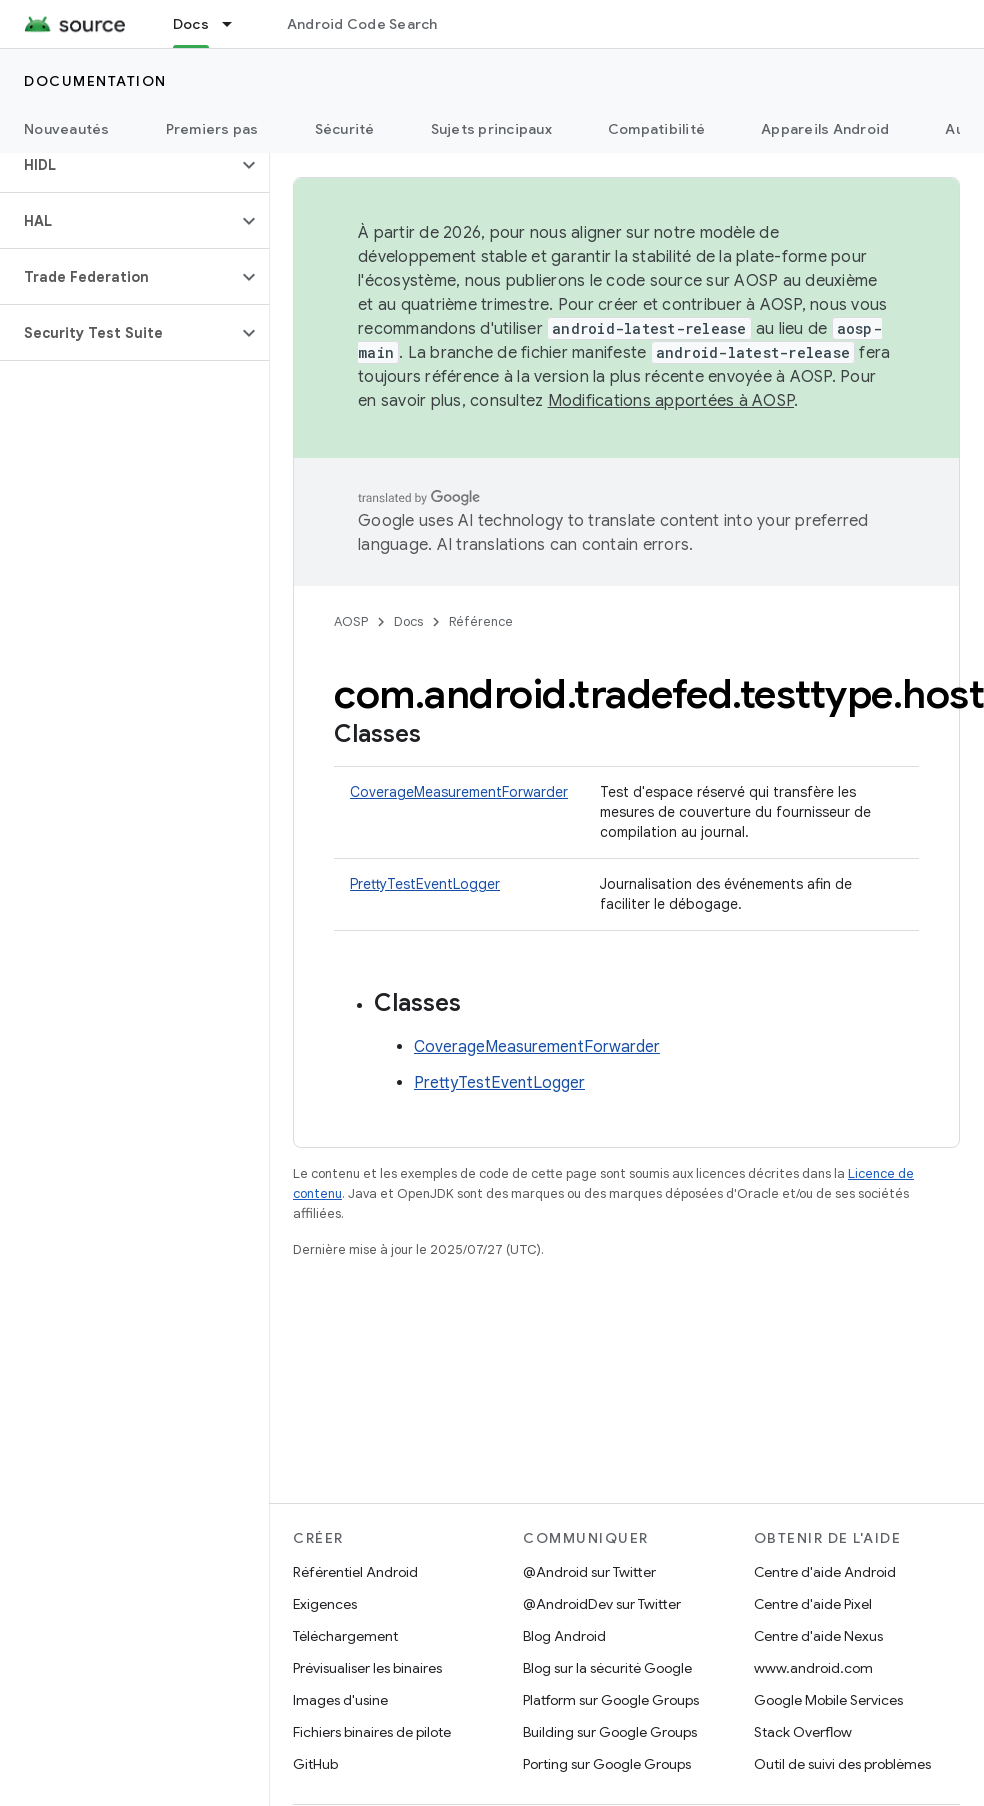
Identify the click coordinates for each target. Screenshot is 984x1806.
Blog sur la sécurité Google (607, 1668)
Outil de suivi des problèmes (842, 1764)
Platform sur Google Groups (611, 1700)
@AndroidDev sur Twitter (602, 1604)
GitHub (315, 1764)
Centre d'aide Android (825, 1572)
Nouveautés (67, 129)
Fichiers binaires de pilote (372, 1732)
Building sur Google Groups (610, 1732)
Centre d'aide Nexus (818, 1636)
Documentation (95, 81)
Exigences (325, 1604)
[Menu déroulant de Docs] (236, 24)
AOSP (351, 621)
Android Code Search (362, 24)
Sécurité (345, 129)
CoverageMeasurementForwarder (459, 792)
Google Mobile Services (828, 1700)
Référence (481, 621)
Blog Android (564, 1636)
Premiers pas (212, 129)
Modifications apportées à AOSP (671, 401)
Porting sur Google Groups (607, 1764)
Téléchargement (345, 1636)
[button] (118, 165)
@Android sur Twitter (589, 1572)
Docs (408, 621)
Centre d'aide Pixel (813, 1604)
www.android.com (813, 1668)
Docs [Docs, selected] (191, 24)
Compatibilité (656, 129)
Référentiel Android (355, 1572)
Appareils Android (825, 129)
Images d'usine (340, 1700)
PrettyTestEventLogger (425, 884)
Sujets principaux (491, 129)
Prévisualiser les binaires (367, 1668)
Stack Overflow (803, 1732)
